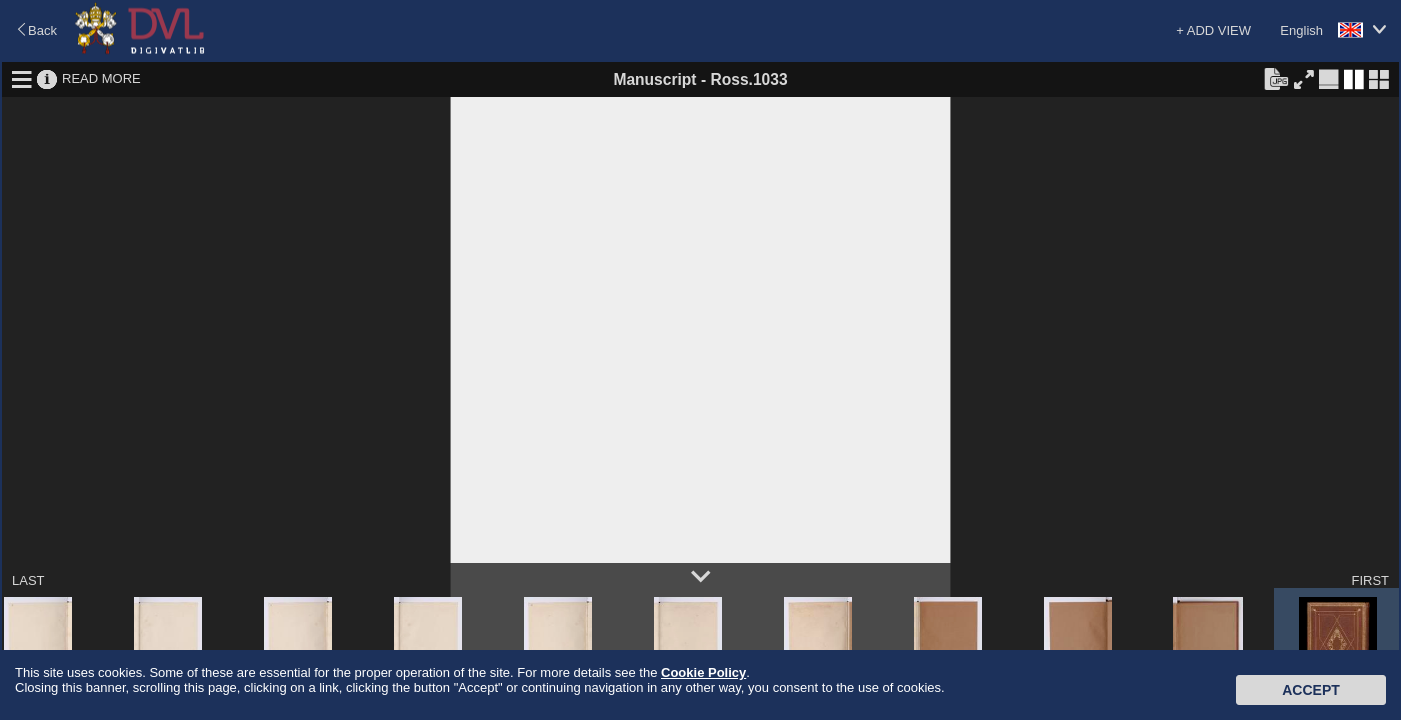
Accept (1311, 690)
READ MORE (101, 78)
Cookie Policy (703, 672)
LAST (28, 580)
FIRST (1370, 580)
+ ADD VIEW (1213, 30)
